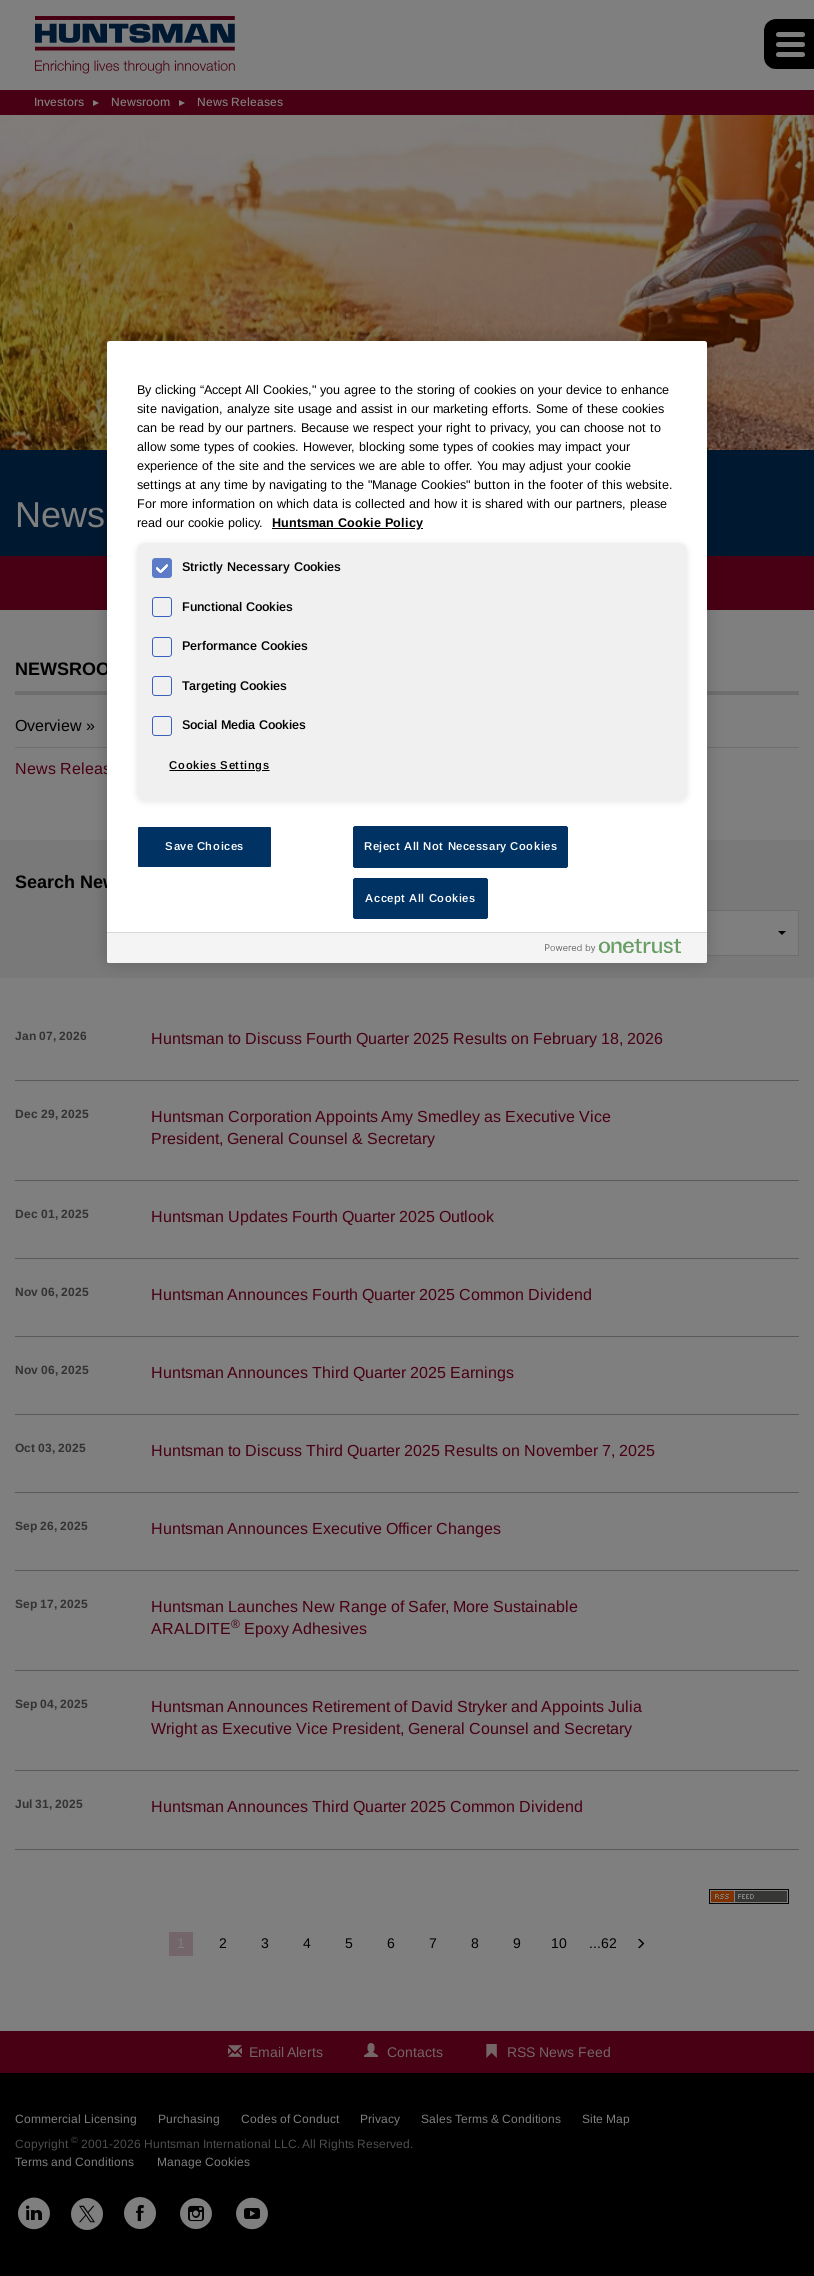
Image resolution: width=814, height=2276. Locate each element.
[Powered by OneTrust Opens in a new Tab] (621, 950)
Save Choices (204, 846)
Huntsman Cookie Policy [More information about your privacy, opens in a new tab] (347, 523)
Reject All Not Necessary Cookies (460, 846)
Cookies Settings (219, 765)
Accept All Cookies (420, 898)
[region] (407, 652)
